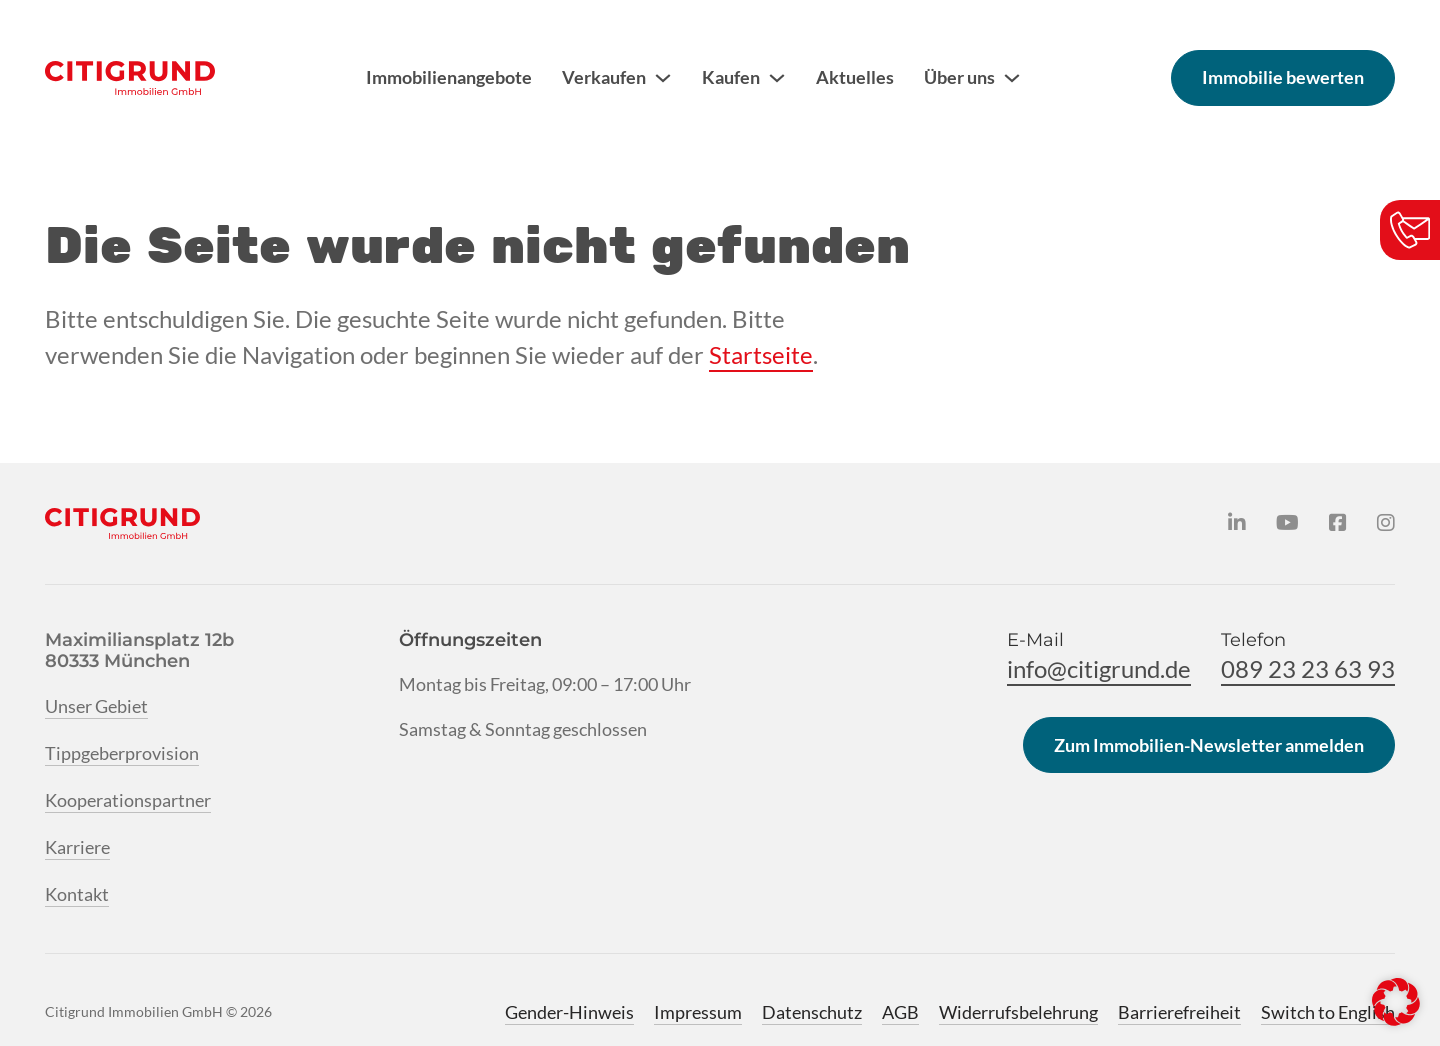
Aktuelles (855, 77)
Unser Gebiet (96, 706)
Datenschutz (812, 1012)
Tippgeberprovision (122, 753)
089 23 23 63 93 (1308, 668)
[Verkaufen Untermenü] (663, 78)
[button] (1396, 1002)
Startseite (761, 354)
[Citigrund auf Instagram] (1386, 523)
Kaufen (731, 77)
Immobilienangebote (449, 77)
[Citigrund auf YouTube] (1287, 523)
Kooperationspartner (128, 800)
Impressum (698, 1012)
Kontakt (77, 894)
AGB (900, 1012)
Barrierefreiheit (1179, 1012)
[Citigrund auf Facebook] (1338, 523)
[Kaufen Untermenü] (777, 78)
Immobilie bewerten (1283, 77)
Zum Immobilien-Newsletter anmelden (1209, 745)
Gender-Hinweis (569, 1012)
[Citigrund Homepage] (130, 78)
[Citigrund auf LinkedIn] (1237, 523)
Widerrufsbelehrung (1018, 1012)
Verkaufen (604, 77)
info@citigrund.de (1099, 668)
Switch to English (1328, 1012)
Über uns (959, 77)
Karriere (77, 847)
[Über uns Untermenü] (1012, 78)
